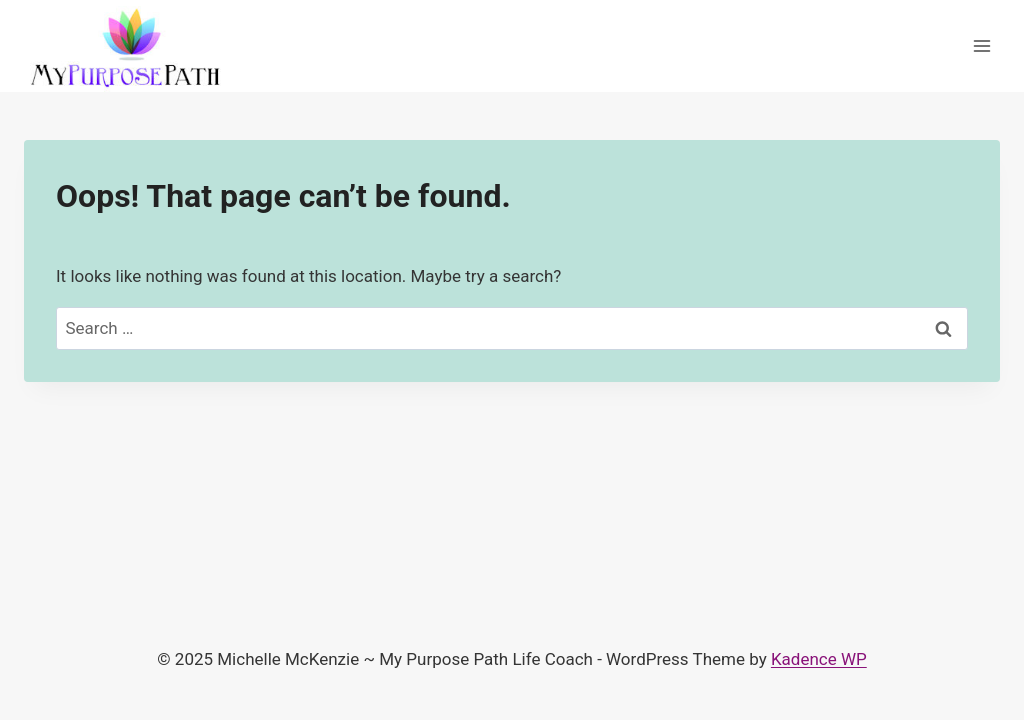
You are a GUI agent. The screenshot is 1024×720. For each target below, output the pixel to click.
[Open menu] (981, 46)
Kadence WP (819, 659)
